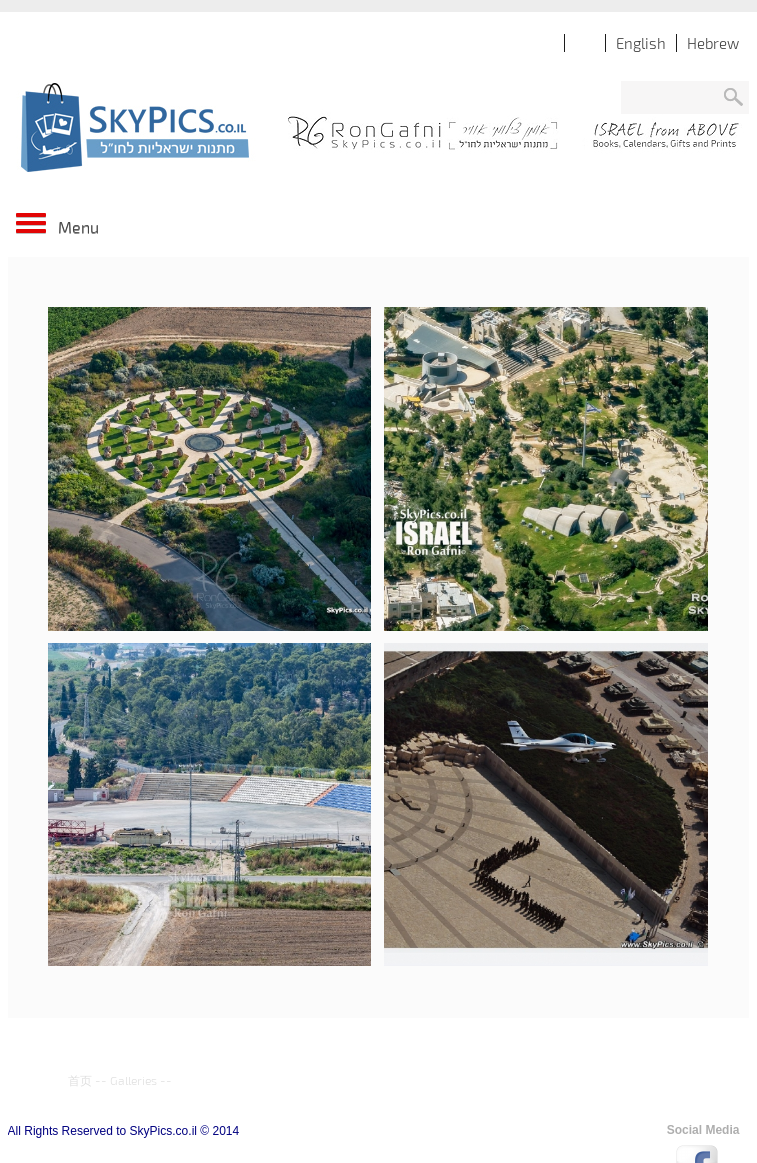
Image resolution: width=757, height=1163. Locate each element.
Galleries (133, 1080)
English (641, 43)
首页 (80, 1080)
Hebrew (713, 43)
